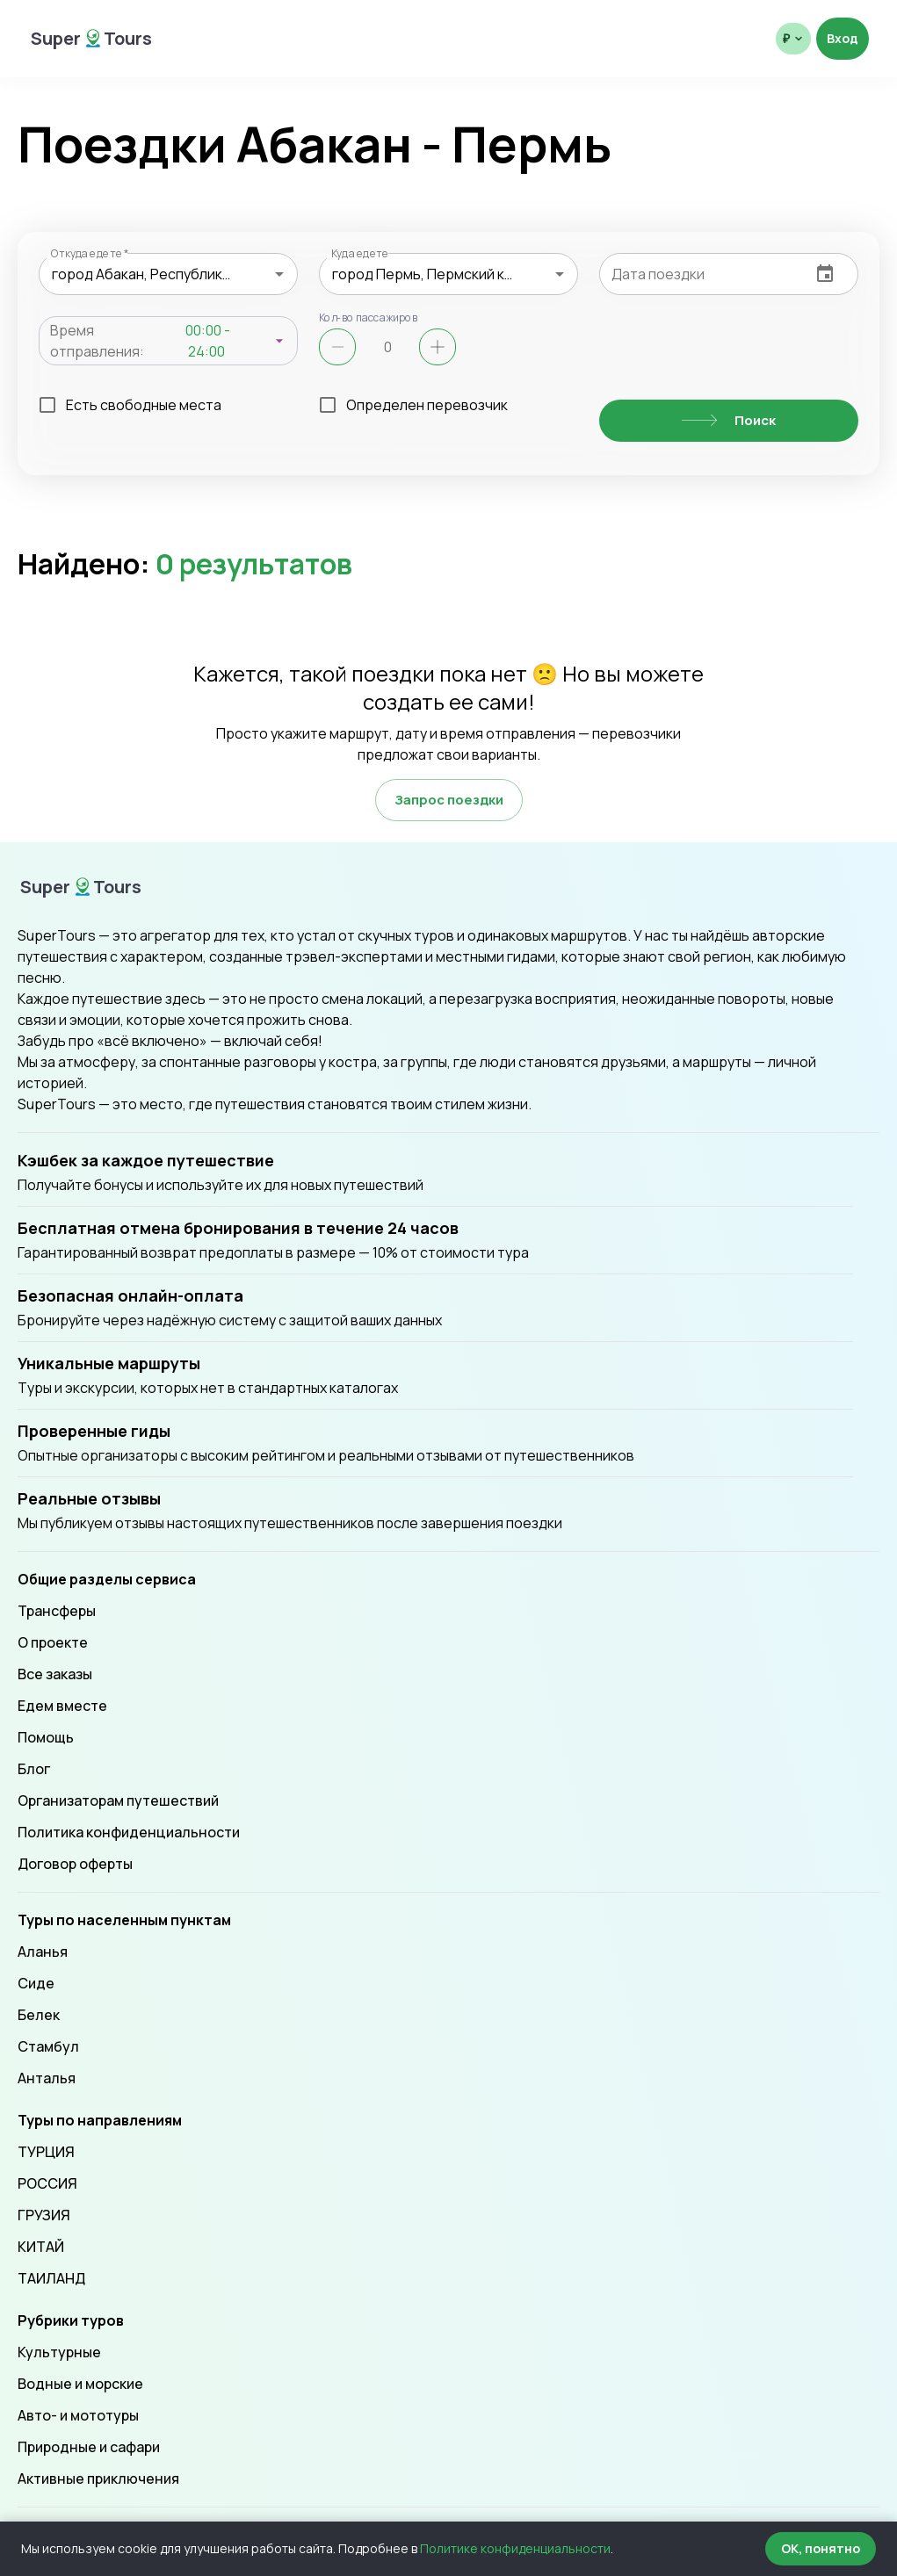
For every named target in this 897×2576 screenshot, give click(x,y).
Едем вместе (62, 1705)
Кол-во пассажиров (368, 317)
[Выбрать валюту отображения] (793, 38)
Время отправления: (97, 341)
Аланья (43, 1951)
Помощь (46, 1737)
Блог (34, 1769)
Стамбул (48, 2046)
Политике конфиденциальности (515, 2548)
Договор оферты (75, 1863)
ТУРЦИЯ (46, 2151)
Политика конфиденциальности (129, 1832)
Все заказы (55, 1674)
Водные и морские (80, 2383)
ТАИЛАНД (51, 2278)
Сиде (36, 1983)
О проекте (53, 1642)
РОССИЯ (47, 2183)
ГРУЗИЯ (44, 2215)
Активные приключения (98, 2478)
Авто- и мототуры (78, 2415)
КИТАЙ (41, 2246)
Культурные (59, 2352)
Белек (39, 2014)
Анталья (47, 2078)
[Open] (279, 274)
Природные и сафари (89, 2447)
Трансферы (57, 1610)
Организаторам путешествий (118, 1800)
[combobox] (168, 274)
